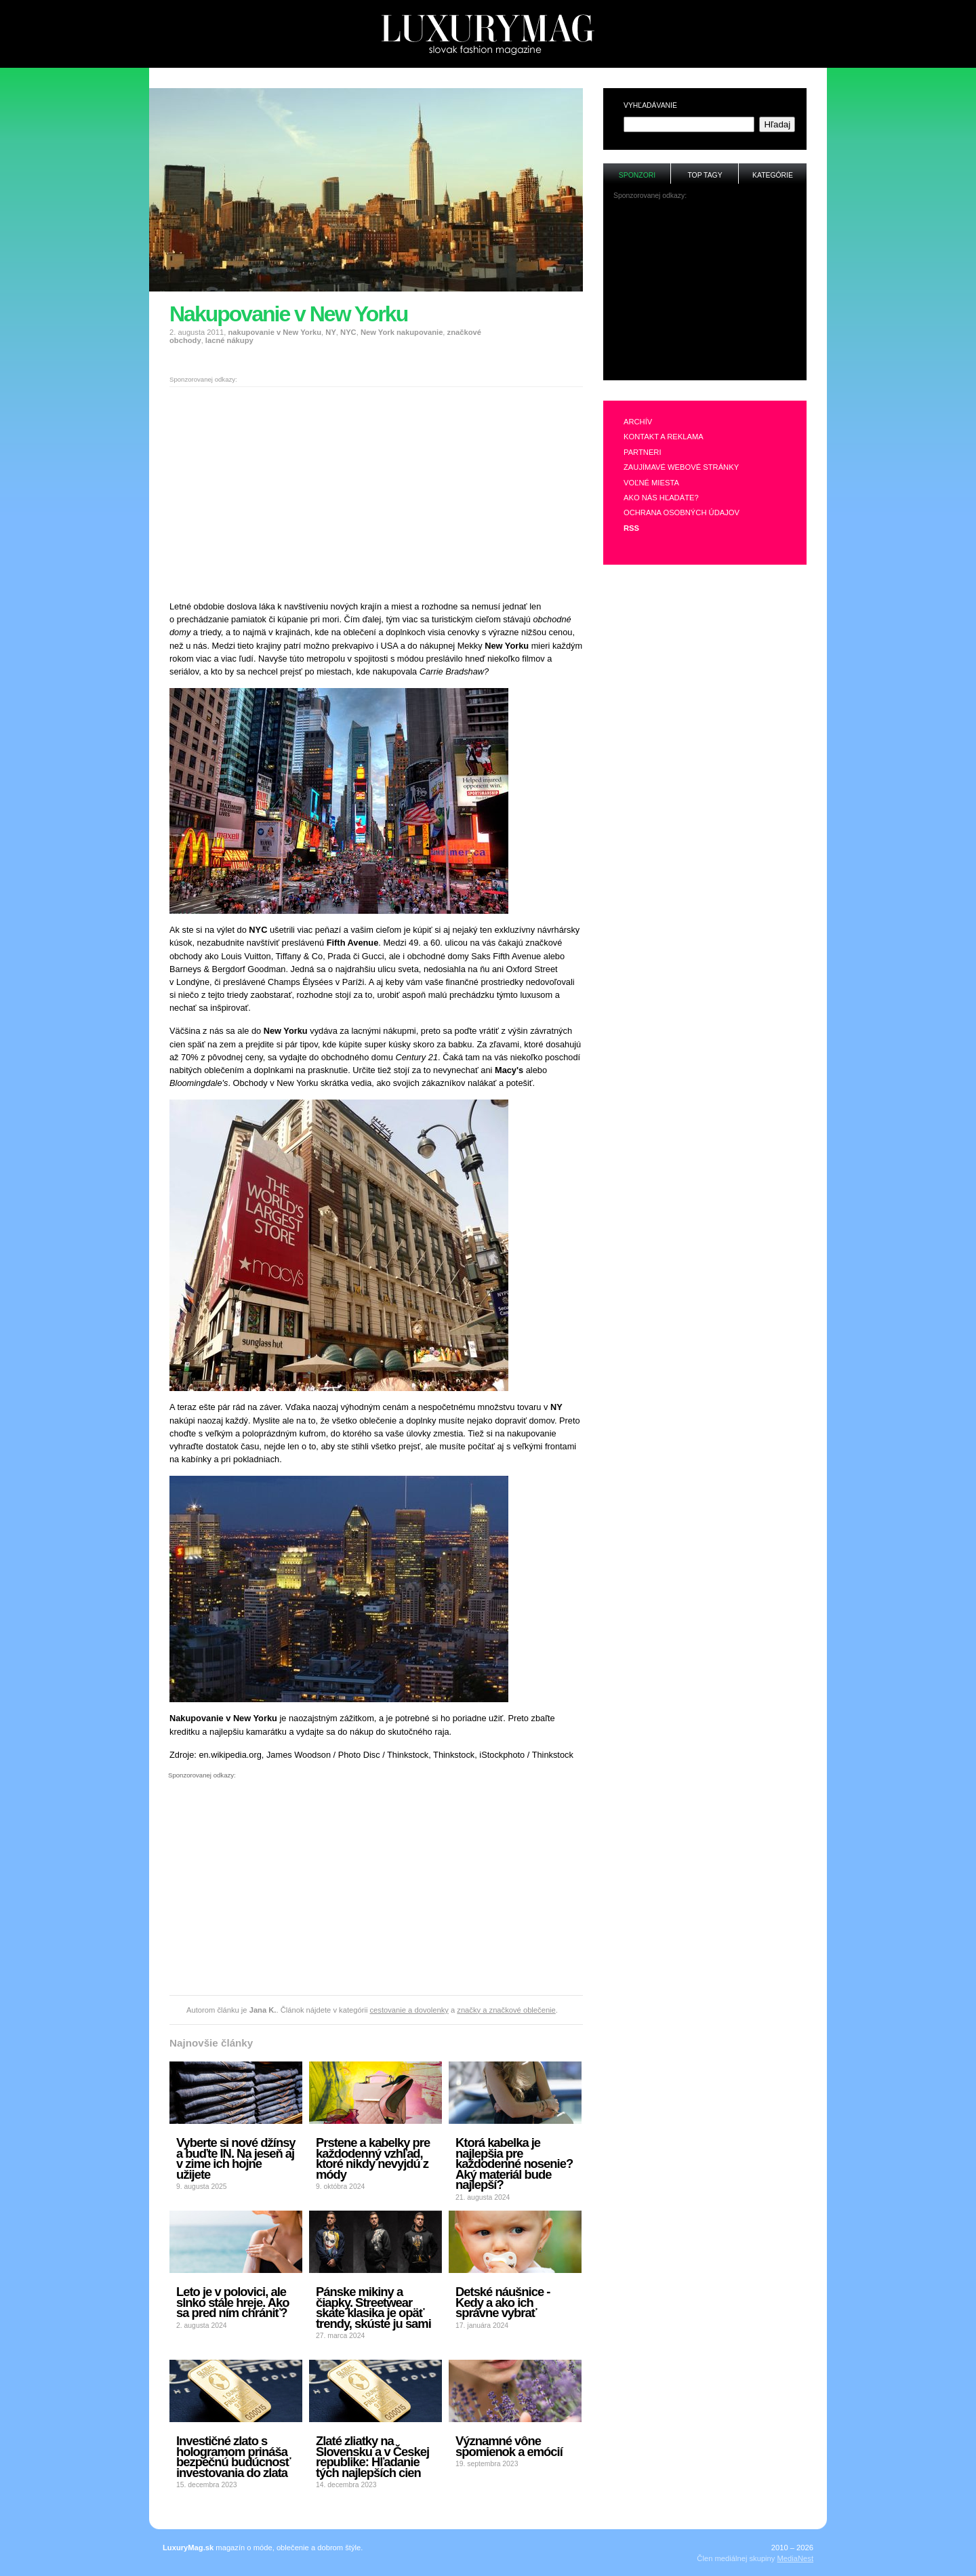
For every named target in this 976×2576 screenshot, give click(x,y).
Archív (638, 422)
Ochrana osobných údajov (681, 512)
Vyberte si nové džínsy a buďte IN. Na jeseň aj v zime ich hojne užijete (236, 2158)
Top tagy (704, 175)
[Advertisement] (488, 73)
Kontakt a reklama (664, 436)
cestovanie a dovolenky (409, 2010)
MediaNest (795, 2558)
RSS (631, 528)
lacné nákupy (229, 340)
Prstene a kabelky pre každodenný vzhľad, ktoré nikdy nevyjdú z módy (373, 2158)
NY (330, 332)
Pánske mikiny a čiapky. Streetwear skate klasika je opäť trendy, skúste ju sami (373, 2308)
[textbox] (689, 124)
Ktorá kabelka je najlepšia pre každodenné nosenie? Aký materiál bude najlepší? (514, 2163)
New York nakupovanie (402, 332)
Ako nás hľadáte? (661, 498)
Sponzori (637, 175)
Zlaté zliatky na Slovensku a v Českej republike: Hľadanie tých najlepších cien (372, 2457)
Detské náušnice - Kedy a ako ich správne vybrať (502, 2302)
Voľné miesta (651, 483)
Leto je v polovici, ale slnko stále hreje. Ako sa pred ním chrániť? (232, 2302)
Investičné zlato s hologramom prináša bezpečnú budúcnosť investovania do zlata (233, 2457)
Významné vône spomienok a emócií (509, 2446)
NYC (348, 332)
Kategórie (772, 175)
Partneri (643, 452)
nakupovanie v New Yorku (274, 332)
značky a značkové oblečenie (506, 2010)
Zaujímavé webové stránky (681, 467)
